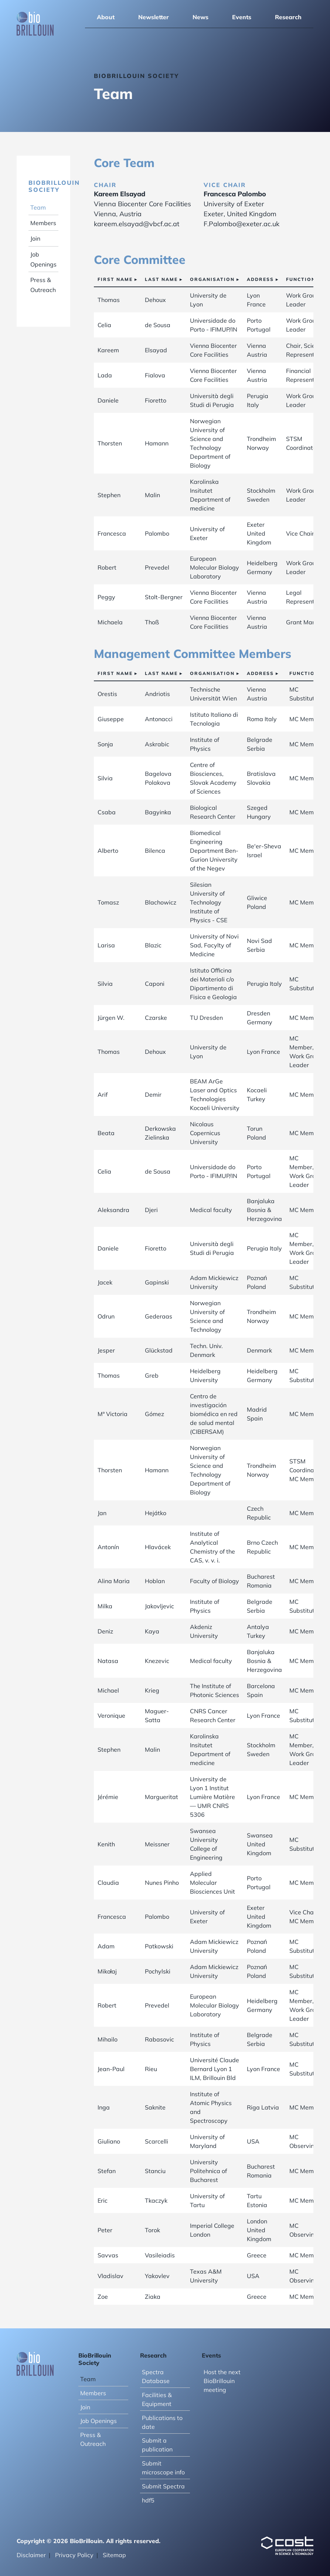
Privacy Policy (74, 2555)
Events (241, 17)
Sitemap (114, 2555)
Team (38, 207)
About (106, 17)
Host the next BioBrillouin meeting (222, 2380)
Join (35, 238)
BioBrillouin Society (54, 186)
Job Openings (98, 2420)
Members (43, 223)
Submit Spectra (163, 2486)
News (200, 17)
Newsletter (153, 17)
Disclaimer (31, 2555)
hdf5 (148, 2500)
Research (288, 17)
